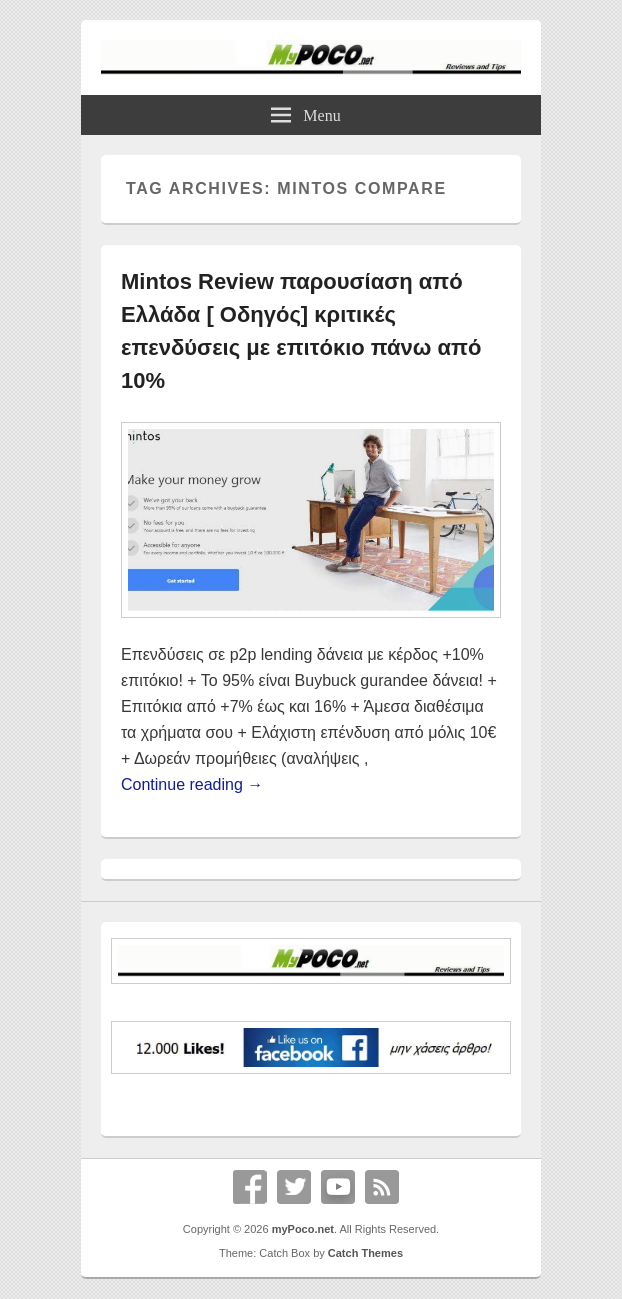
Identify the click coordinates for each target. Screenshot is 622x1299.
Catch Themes (365, 1253)
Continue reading (192, 784)
